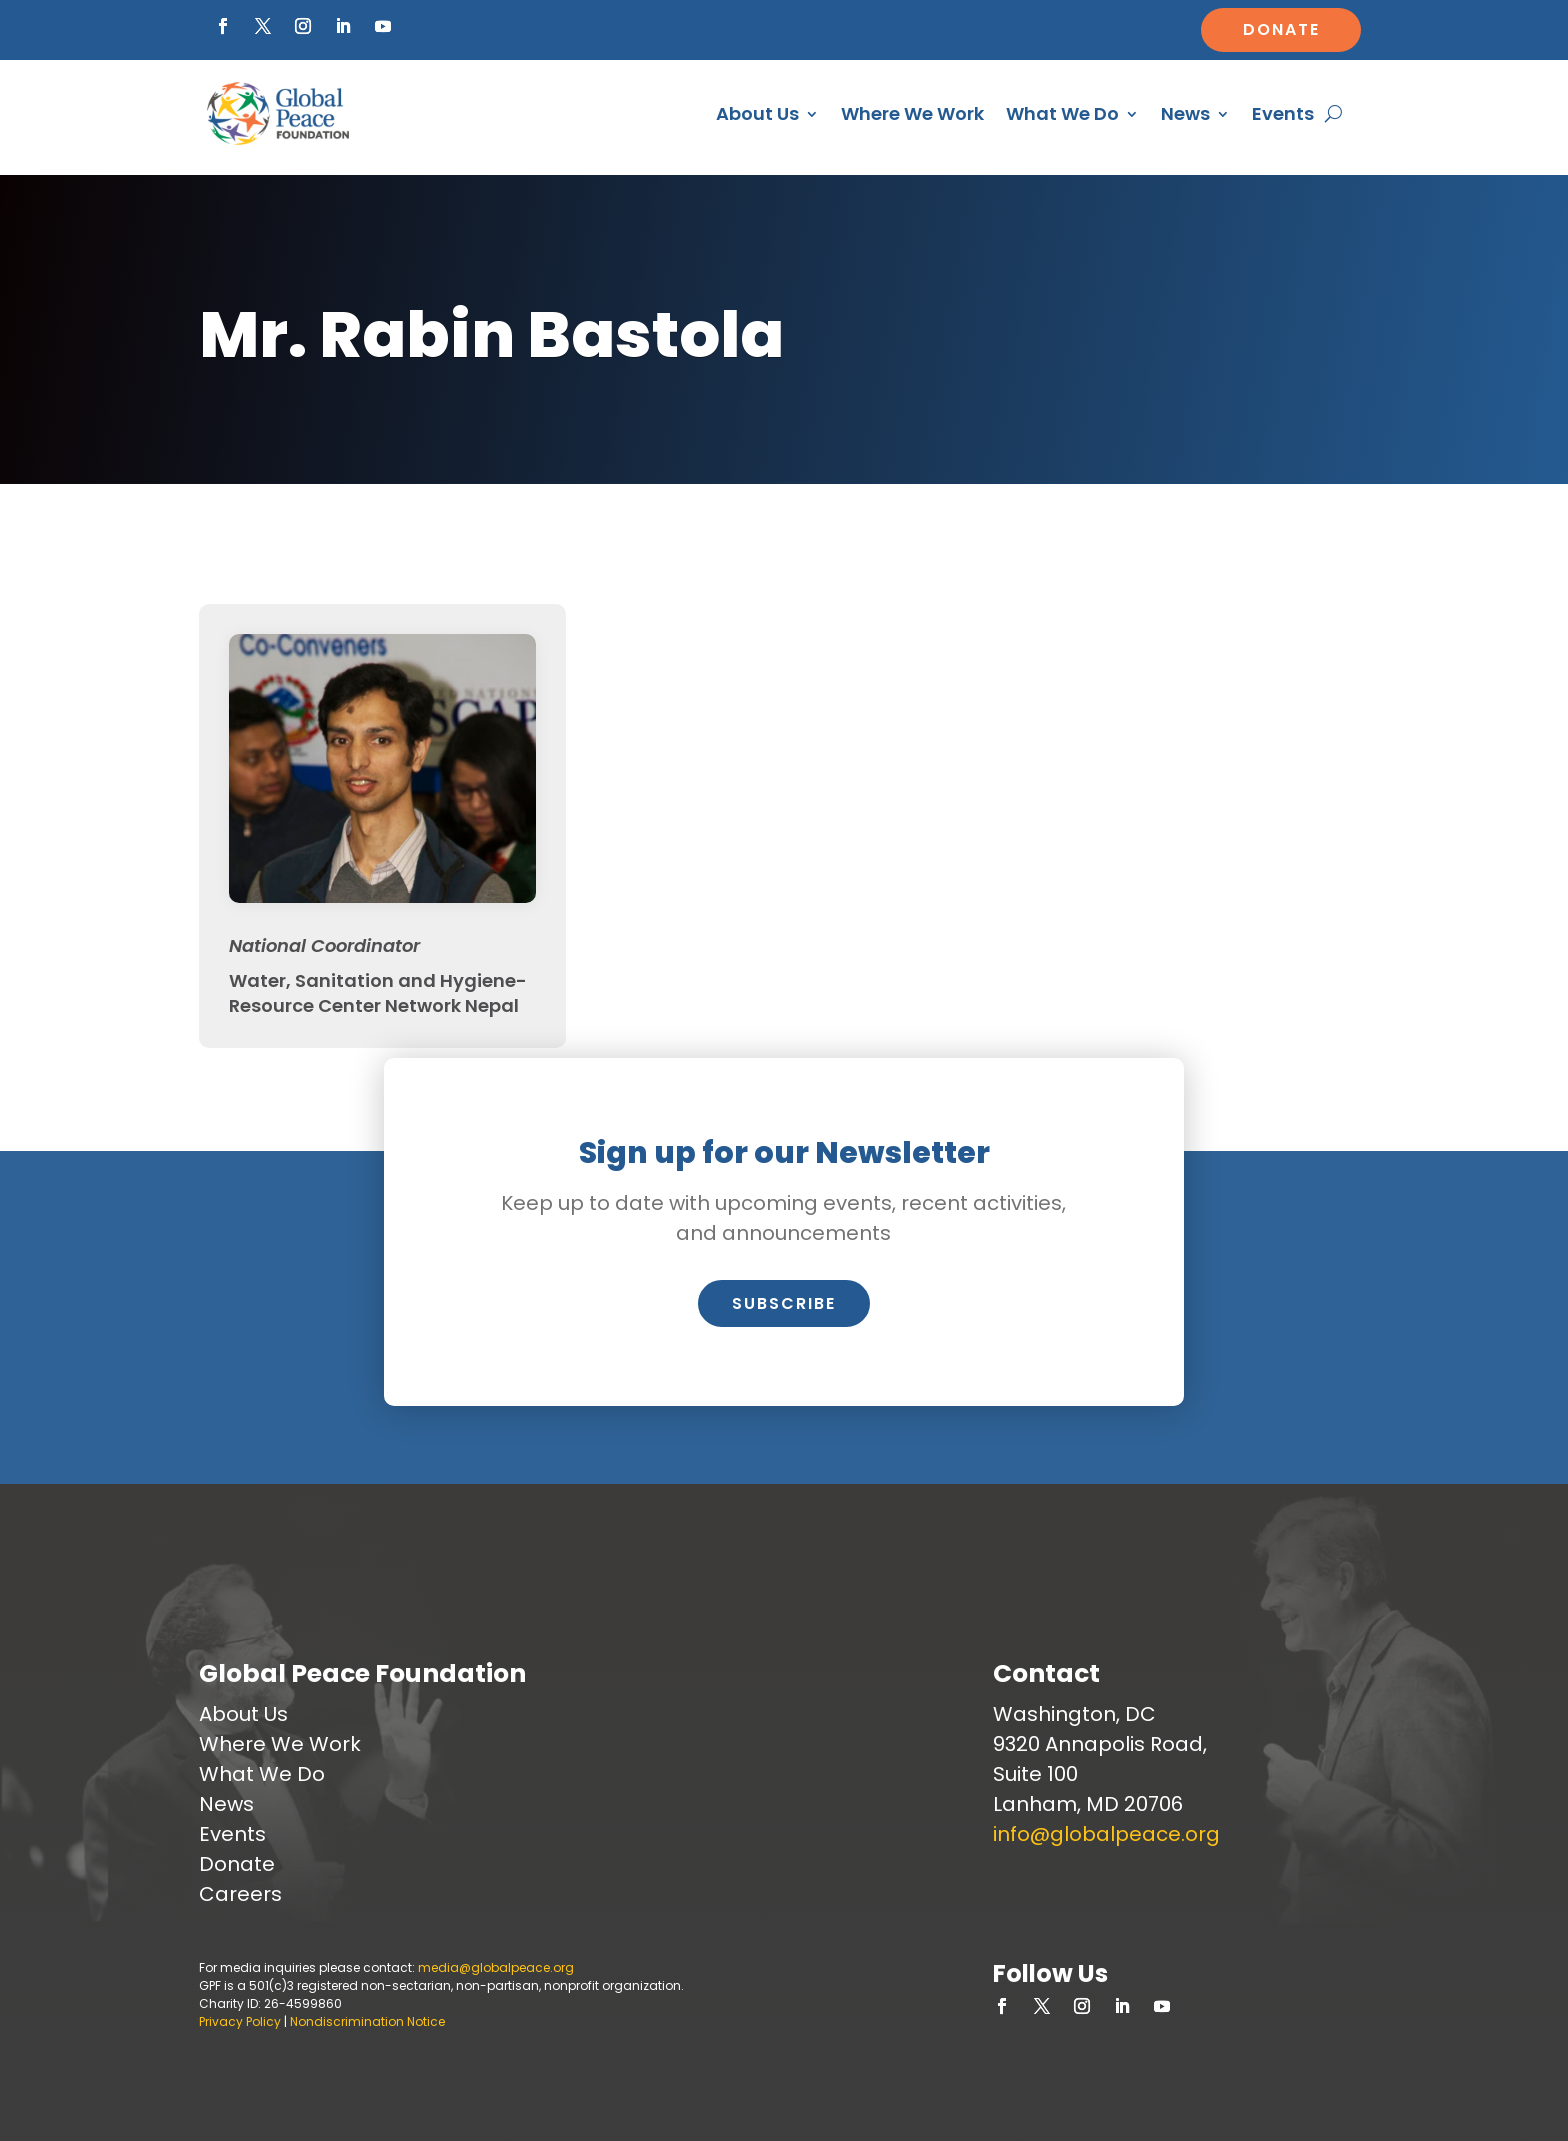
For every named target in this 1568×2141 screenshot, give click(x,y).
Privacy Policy (240, 2021)
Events (1283, 113)
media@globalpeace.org (496, 1967)
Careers (240, 1894)
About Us (757, 113)
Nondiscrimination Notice (367, 2021)
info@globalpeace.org (1106, 1834)
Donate (1281, 29)
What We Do (1062, 113)
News (1185, 113)
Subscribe (784, 1303)
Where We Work (912, 113)
